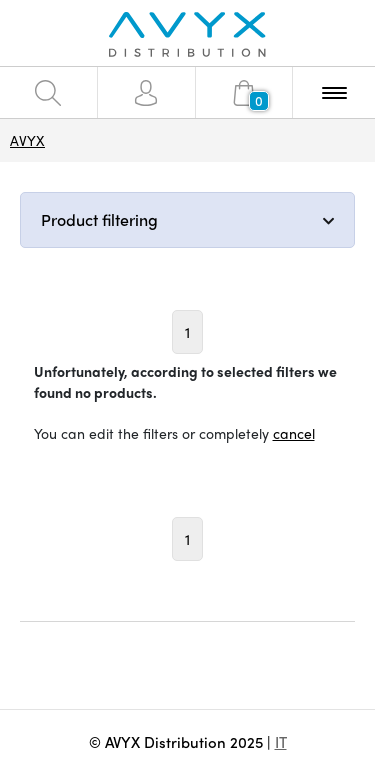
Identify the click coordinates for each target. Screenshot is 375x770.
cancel (294, 433)
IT (281, 742)
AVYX (27, 140)
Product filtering (99, 219)
